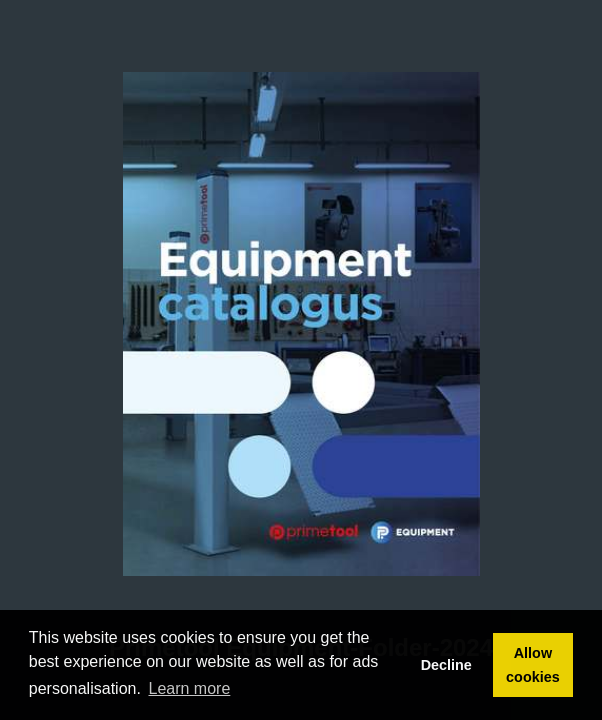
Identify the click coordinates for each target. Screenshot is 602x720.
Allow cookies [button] (533, 665)
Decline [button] (446, 665)
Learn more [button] (190, 688)
